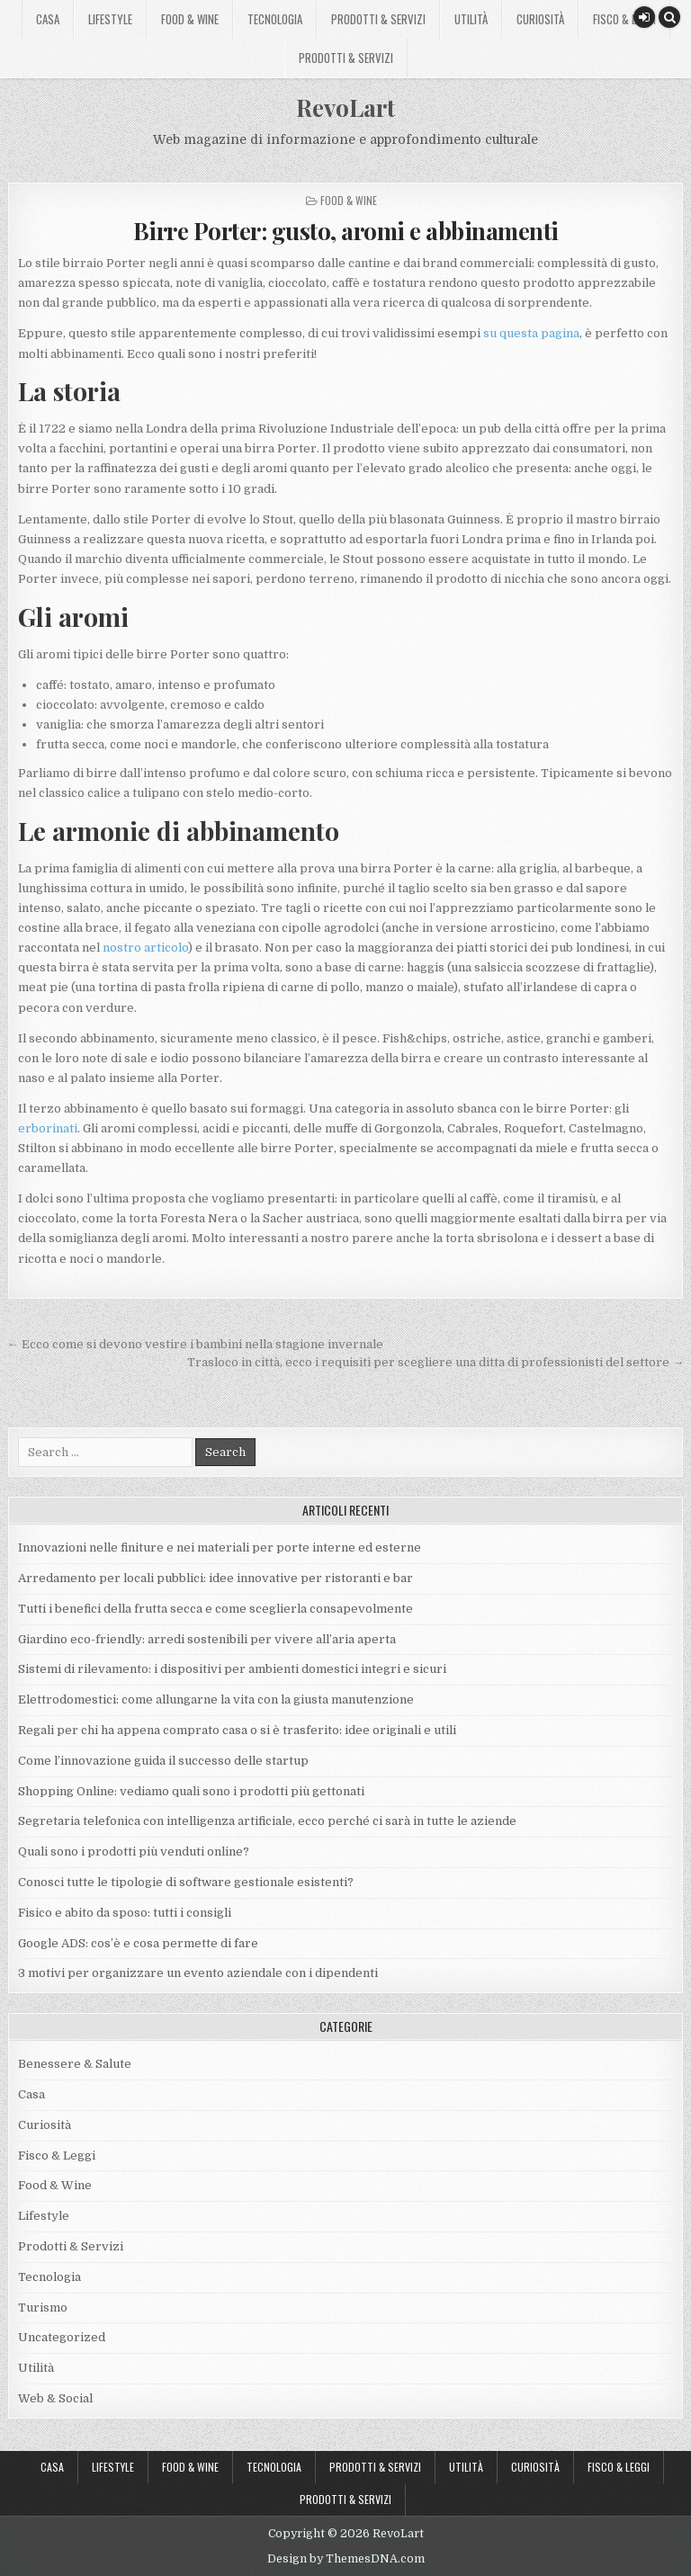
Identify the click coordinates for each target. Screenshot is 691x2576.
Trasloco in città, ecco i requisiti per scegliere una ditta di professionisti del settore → (435, 1362)
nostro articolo (145, 947)
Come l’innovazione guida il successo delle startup (163, 1760)
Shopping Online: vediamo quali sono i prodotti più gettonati (191, 1791)
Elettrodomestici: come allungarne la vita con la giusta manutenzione (216, 1699)
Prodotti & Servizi (378, 19)
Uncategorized (61, 2337)
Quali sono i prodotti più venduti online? (133, 1851)
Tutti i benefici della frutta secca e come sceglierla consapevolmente (215, 1608)
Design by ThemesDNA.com (346, 2559)
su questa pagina (531, 333)
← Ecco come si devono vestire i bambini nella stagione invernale (195, 1344)
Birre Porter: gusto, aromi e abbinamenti (346, 230)
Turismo (42, 2307)
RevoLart (345, 107)
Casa (47, 19)
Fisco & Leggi (624, 19)
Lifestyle (110, 19)
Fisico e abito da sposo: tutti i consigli (124, 1912)
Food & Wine (190, 19)
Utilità (471, 19)
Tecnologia (274, 19)
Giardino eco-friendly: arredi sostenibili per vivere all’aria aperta (207, 1639)
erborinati (47, 1128)
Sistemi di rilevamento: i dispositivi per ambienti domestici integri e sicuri (232, 1669)
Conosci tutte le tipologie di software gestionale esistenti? (186, 1882)
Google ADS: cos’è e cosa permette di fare (138, 1943)
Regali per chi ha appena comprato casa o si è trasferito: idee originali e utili (238, 1730)
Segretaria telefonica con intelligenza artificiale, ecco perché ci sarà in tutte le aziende (267, 1821)
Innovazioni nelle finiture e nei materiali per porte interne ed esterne (219, 1547)
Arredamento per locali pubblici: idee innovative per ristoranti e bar (215, 1578)
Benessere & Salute (74, 2064)
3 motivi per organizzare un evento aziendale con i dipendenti (198, 1973)
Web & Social (55, 2398)
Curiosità (540, 19)
